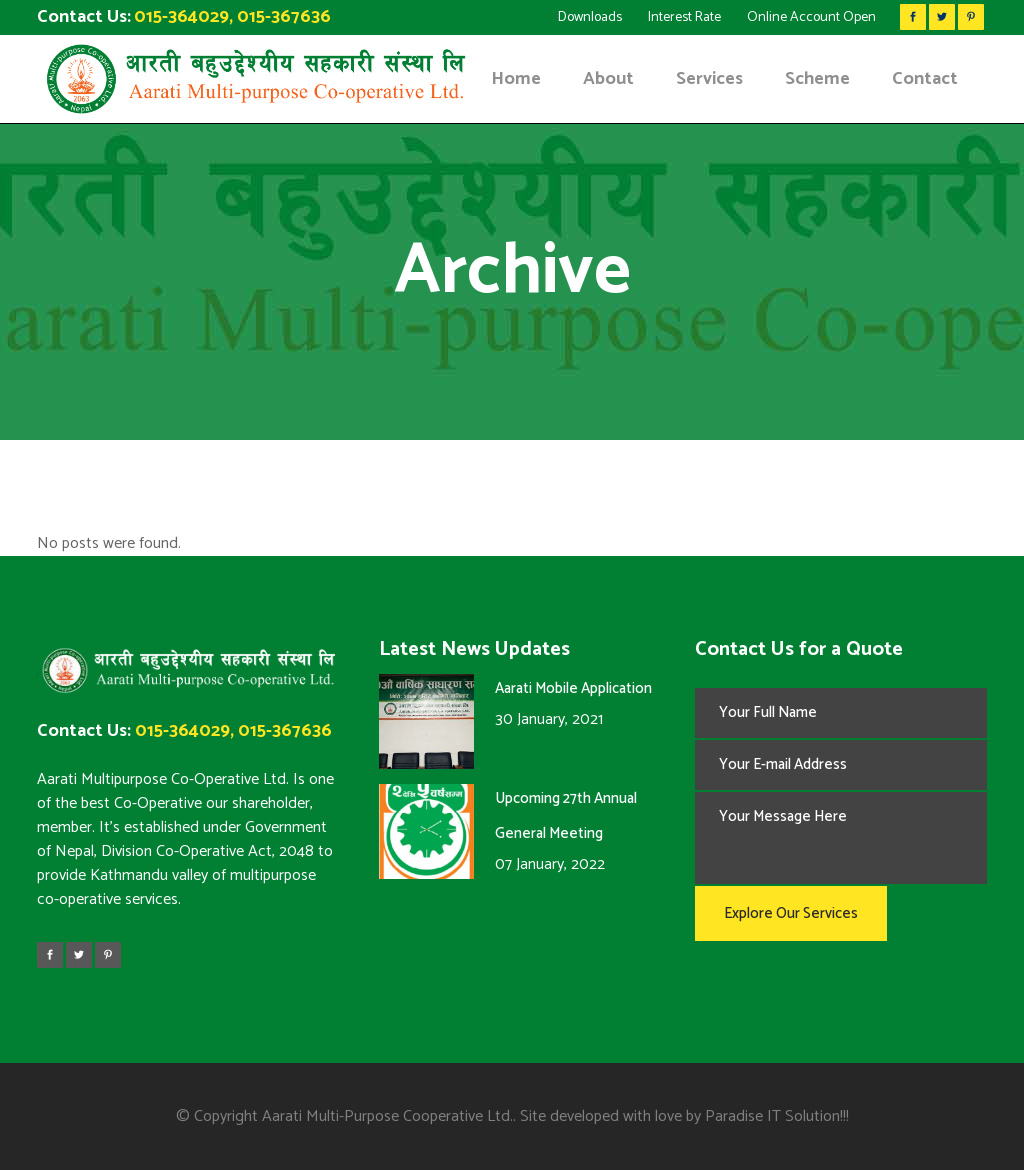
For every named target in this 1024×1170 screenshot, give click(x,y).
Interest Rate (684, 17)
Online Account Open (811, 17)
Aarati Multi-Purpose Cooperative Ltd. (387, 1116)
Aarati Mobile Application (573, 688)
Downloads (590, 17)
